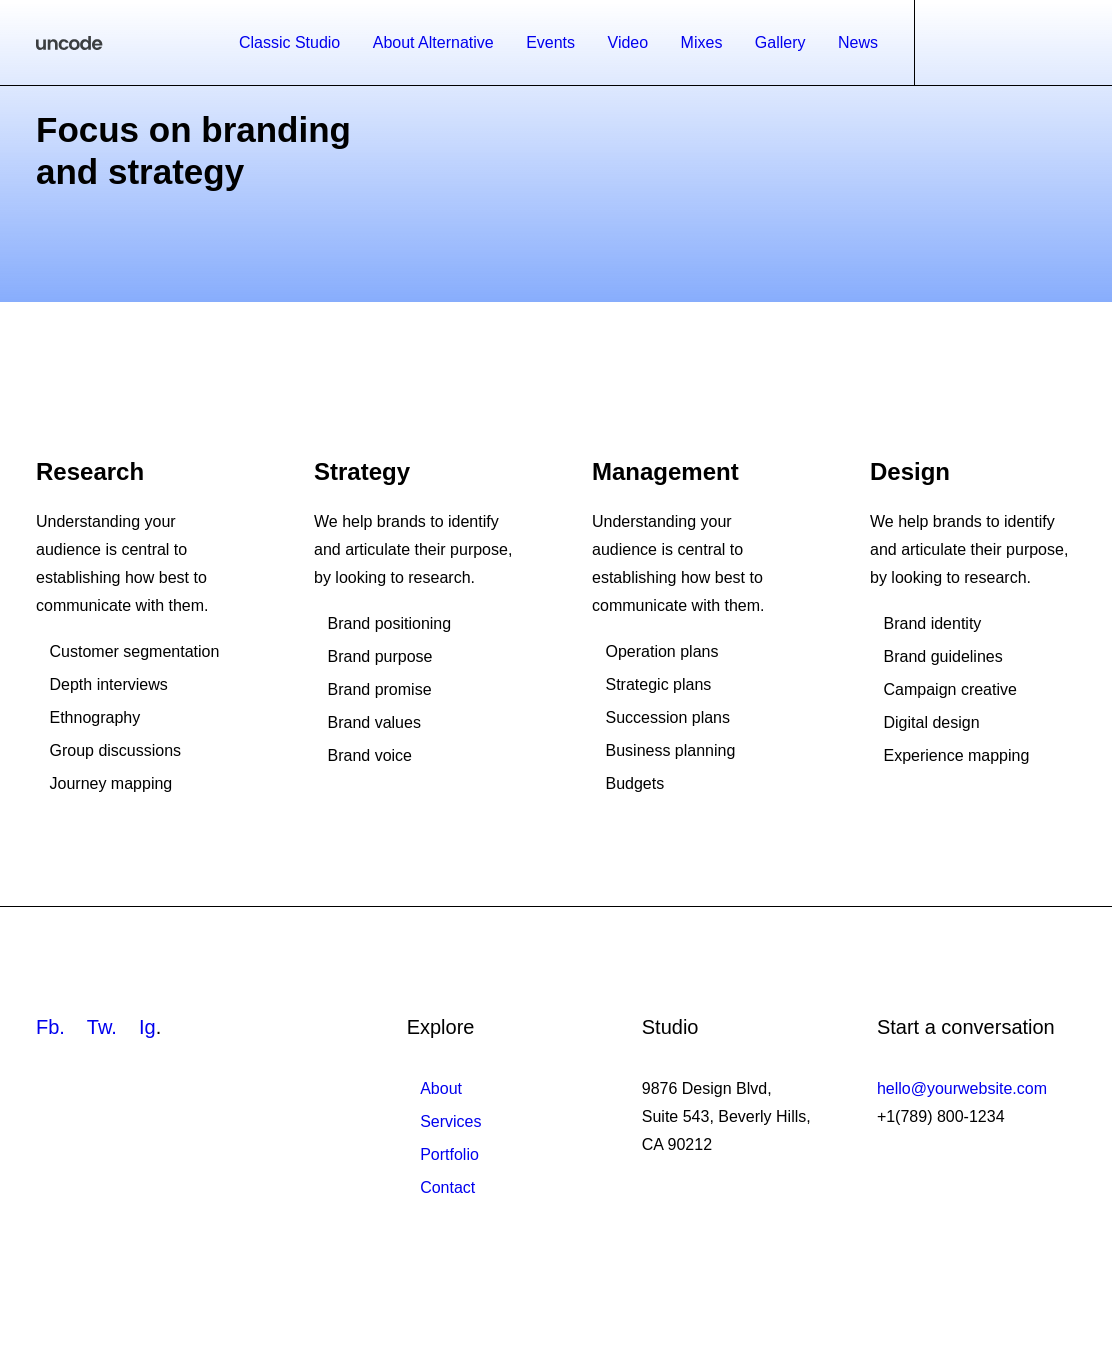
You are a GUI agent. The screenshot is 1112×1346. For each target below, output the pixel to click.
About (441, 1088)
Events (550, 42)
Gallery (780, 42)
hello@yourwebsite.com (962, 1088)
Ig (147, 1027)
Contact (447, 1187)
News (858, 42)
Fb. (50, 1027)
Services (450, 1121)
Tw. (102, 1027)
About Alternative (433, 42)
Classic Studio (289, 42)
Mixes (702, 42)
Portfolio (449, 1154)
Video (628, 42)
